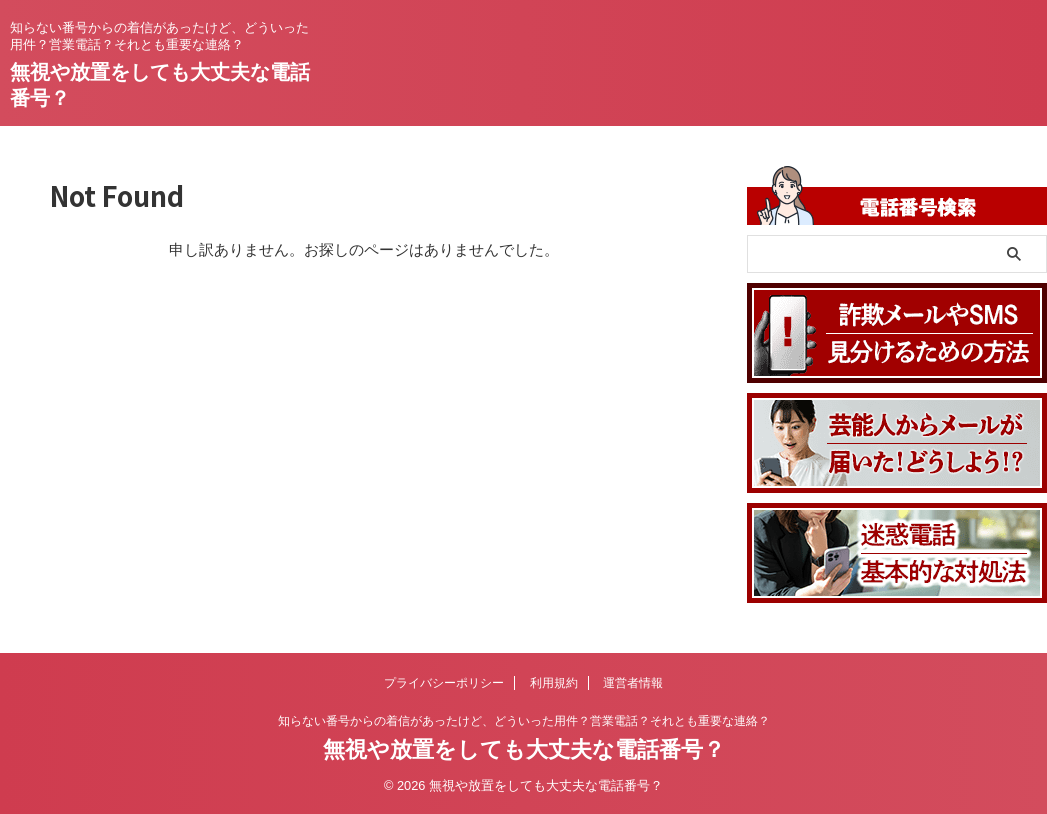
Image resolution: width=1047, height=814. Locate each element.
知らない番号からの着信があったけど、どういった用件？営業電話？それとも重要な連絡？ (524, 721)
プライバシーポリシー (444, 683)
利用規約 (554, 683)
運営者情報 (633, 683)
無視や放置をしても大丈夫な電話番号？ (524, 749)
